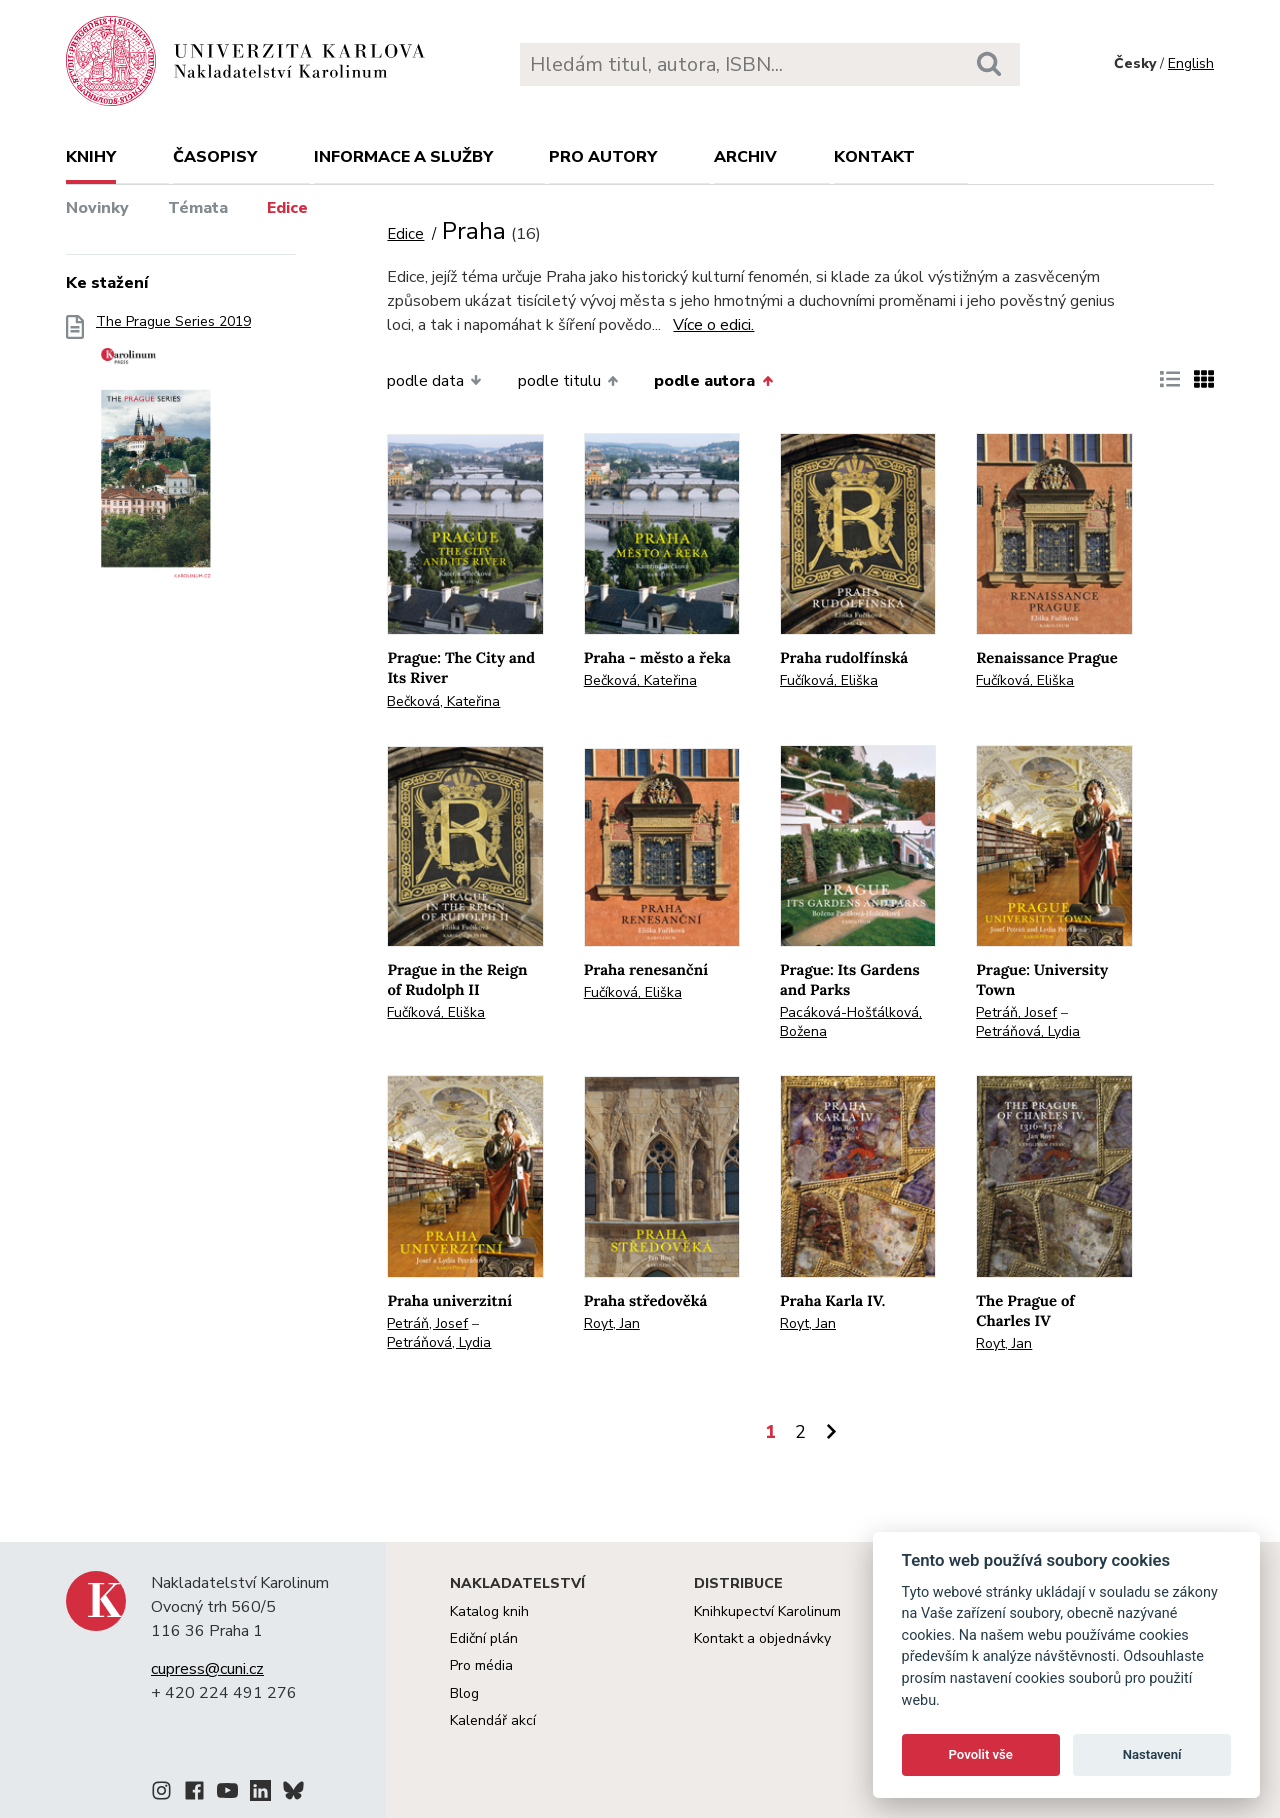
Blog (464, 1693)
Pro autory (603, 157)
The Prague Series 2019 (173, 457)
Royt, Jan (612, 1323)
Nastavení (1152, 1754)
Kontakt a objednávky (762, 1638)
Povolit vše (981, 1754)
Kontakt (874, 157)
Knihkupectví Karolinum (767, 1611)
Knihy (91, 157)
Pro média (481, 1665)
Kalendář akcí (493, 1720)
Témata (198, 208)
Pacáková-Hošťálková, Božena (851, 1022)
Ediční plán (484, 1638)
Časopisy (215, 157)
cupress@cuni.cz (207, 1669)
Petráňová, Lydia (1028, 1031)
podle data (434, 381)
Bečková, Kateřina (443, 701)
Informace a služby (403, 157)
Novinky (97, 208)
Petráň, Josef (1016, 1012)
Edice (287, 208)
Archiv (745, 157)
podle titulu (568, 381)
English (1191, 63)
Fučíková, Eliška (829, 680)
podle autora (713, 381)
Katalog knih (489, 1611)
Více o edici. (713, 325)
